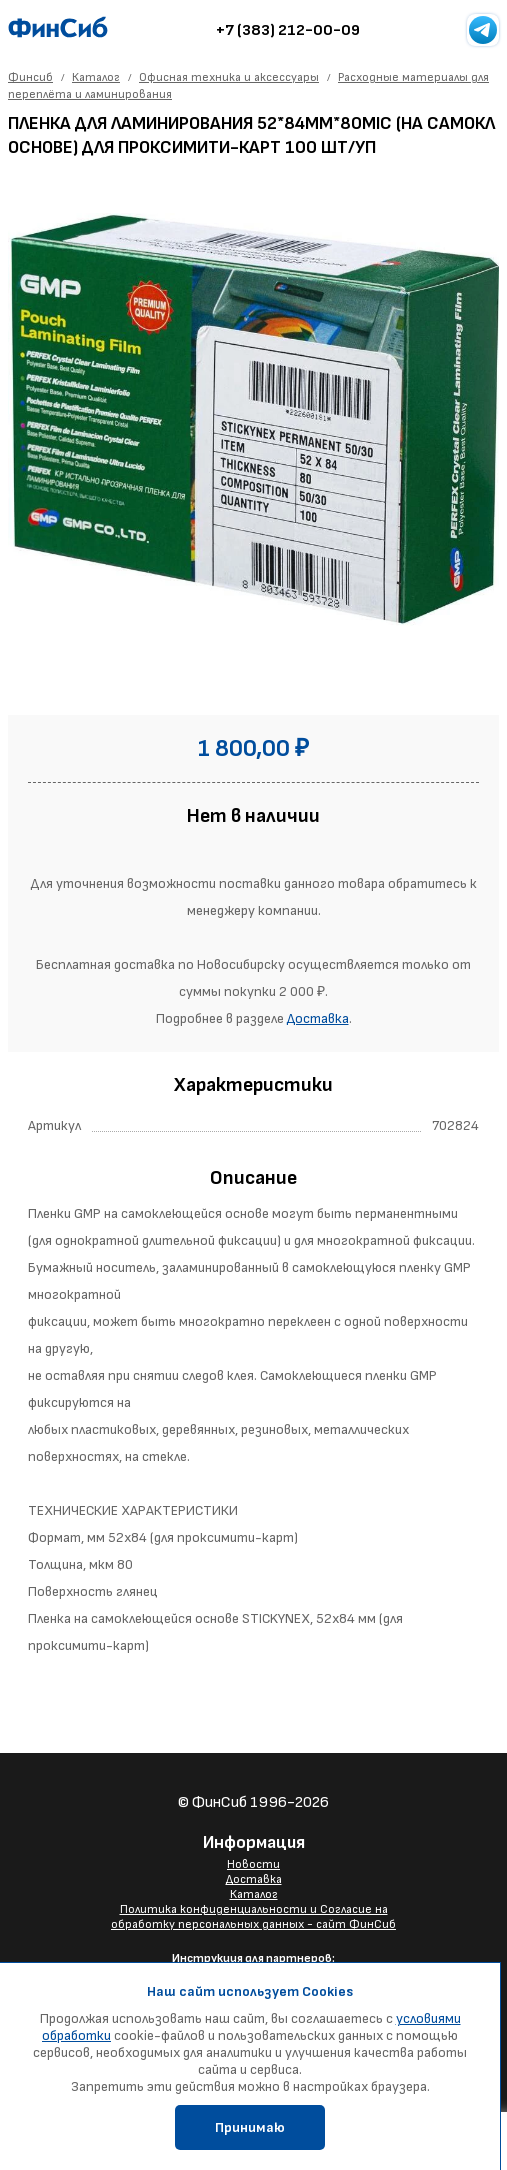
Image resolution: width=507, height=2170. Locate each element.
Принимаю (250, 2127)
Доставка (318, 1018)
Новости (253, 1864)
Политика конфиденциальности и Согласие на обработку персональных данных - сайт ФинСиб (253, 1917)
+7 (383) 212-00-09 (288, 30)
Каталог (254, 1894)
